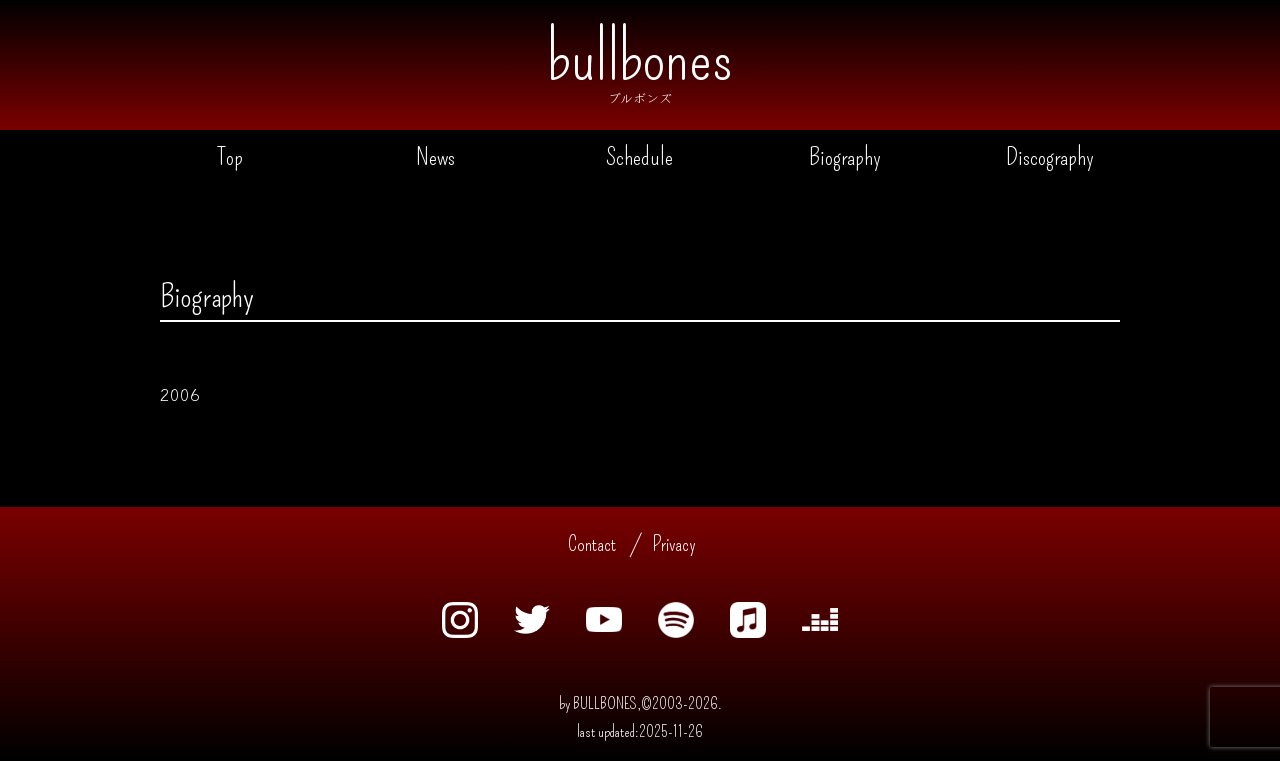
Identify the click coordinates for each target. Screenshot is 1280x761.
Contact (592, 544)
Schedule (639, 157)
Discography (1050, 157)
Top (230, 157)
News (435, 157)
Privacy (674, 544)
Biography (845, 157)
